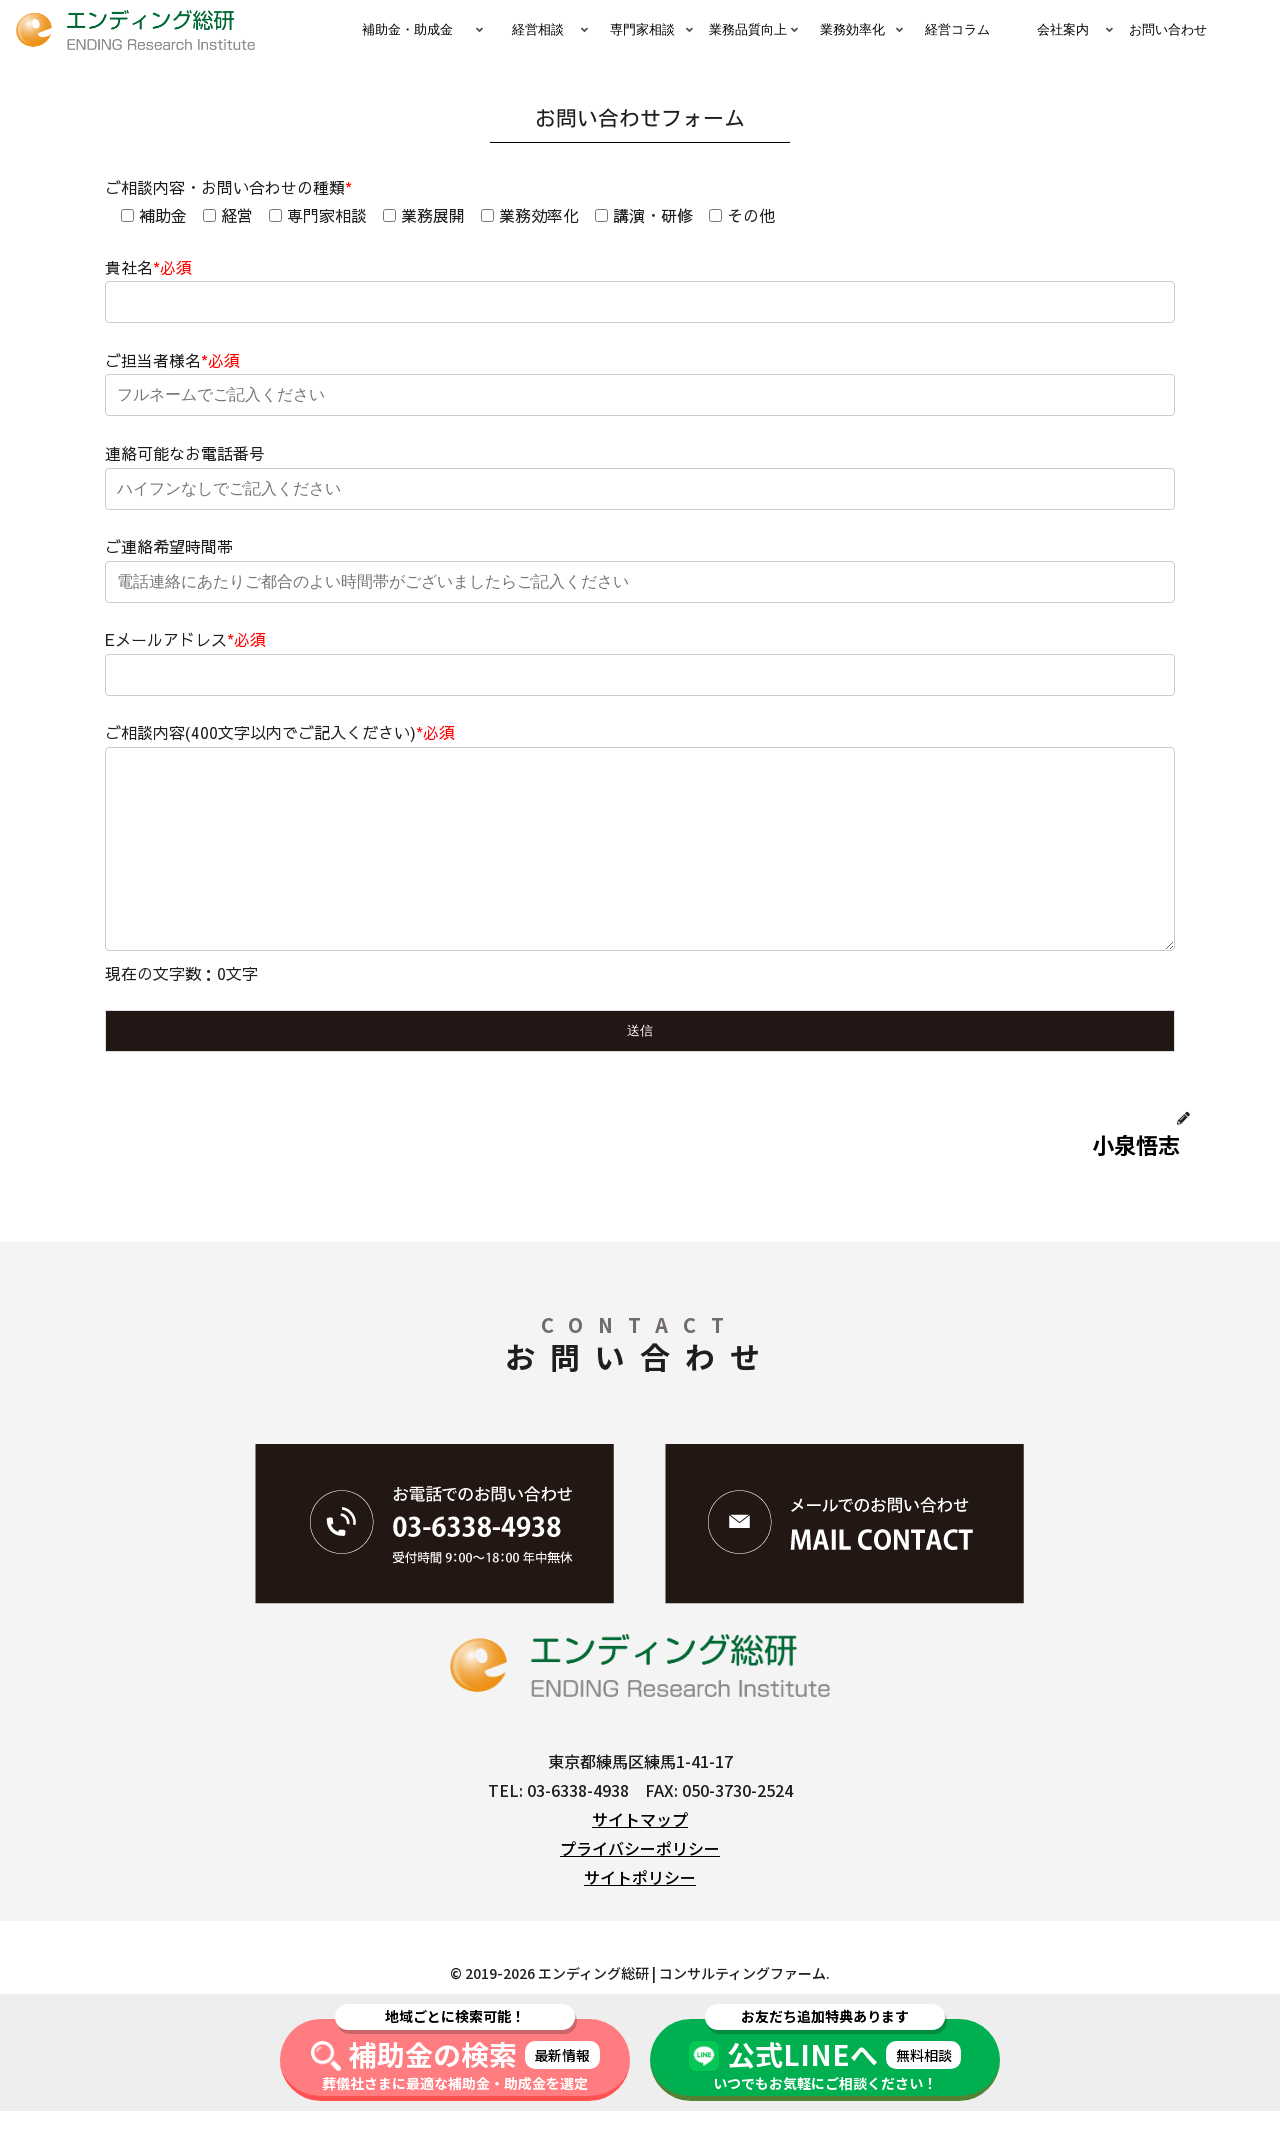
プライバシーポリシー (640, 1888)
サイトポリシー (640, 1917)
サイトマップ (640, 1859)
